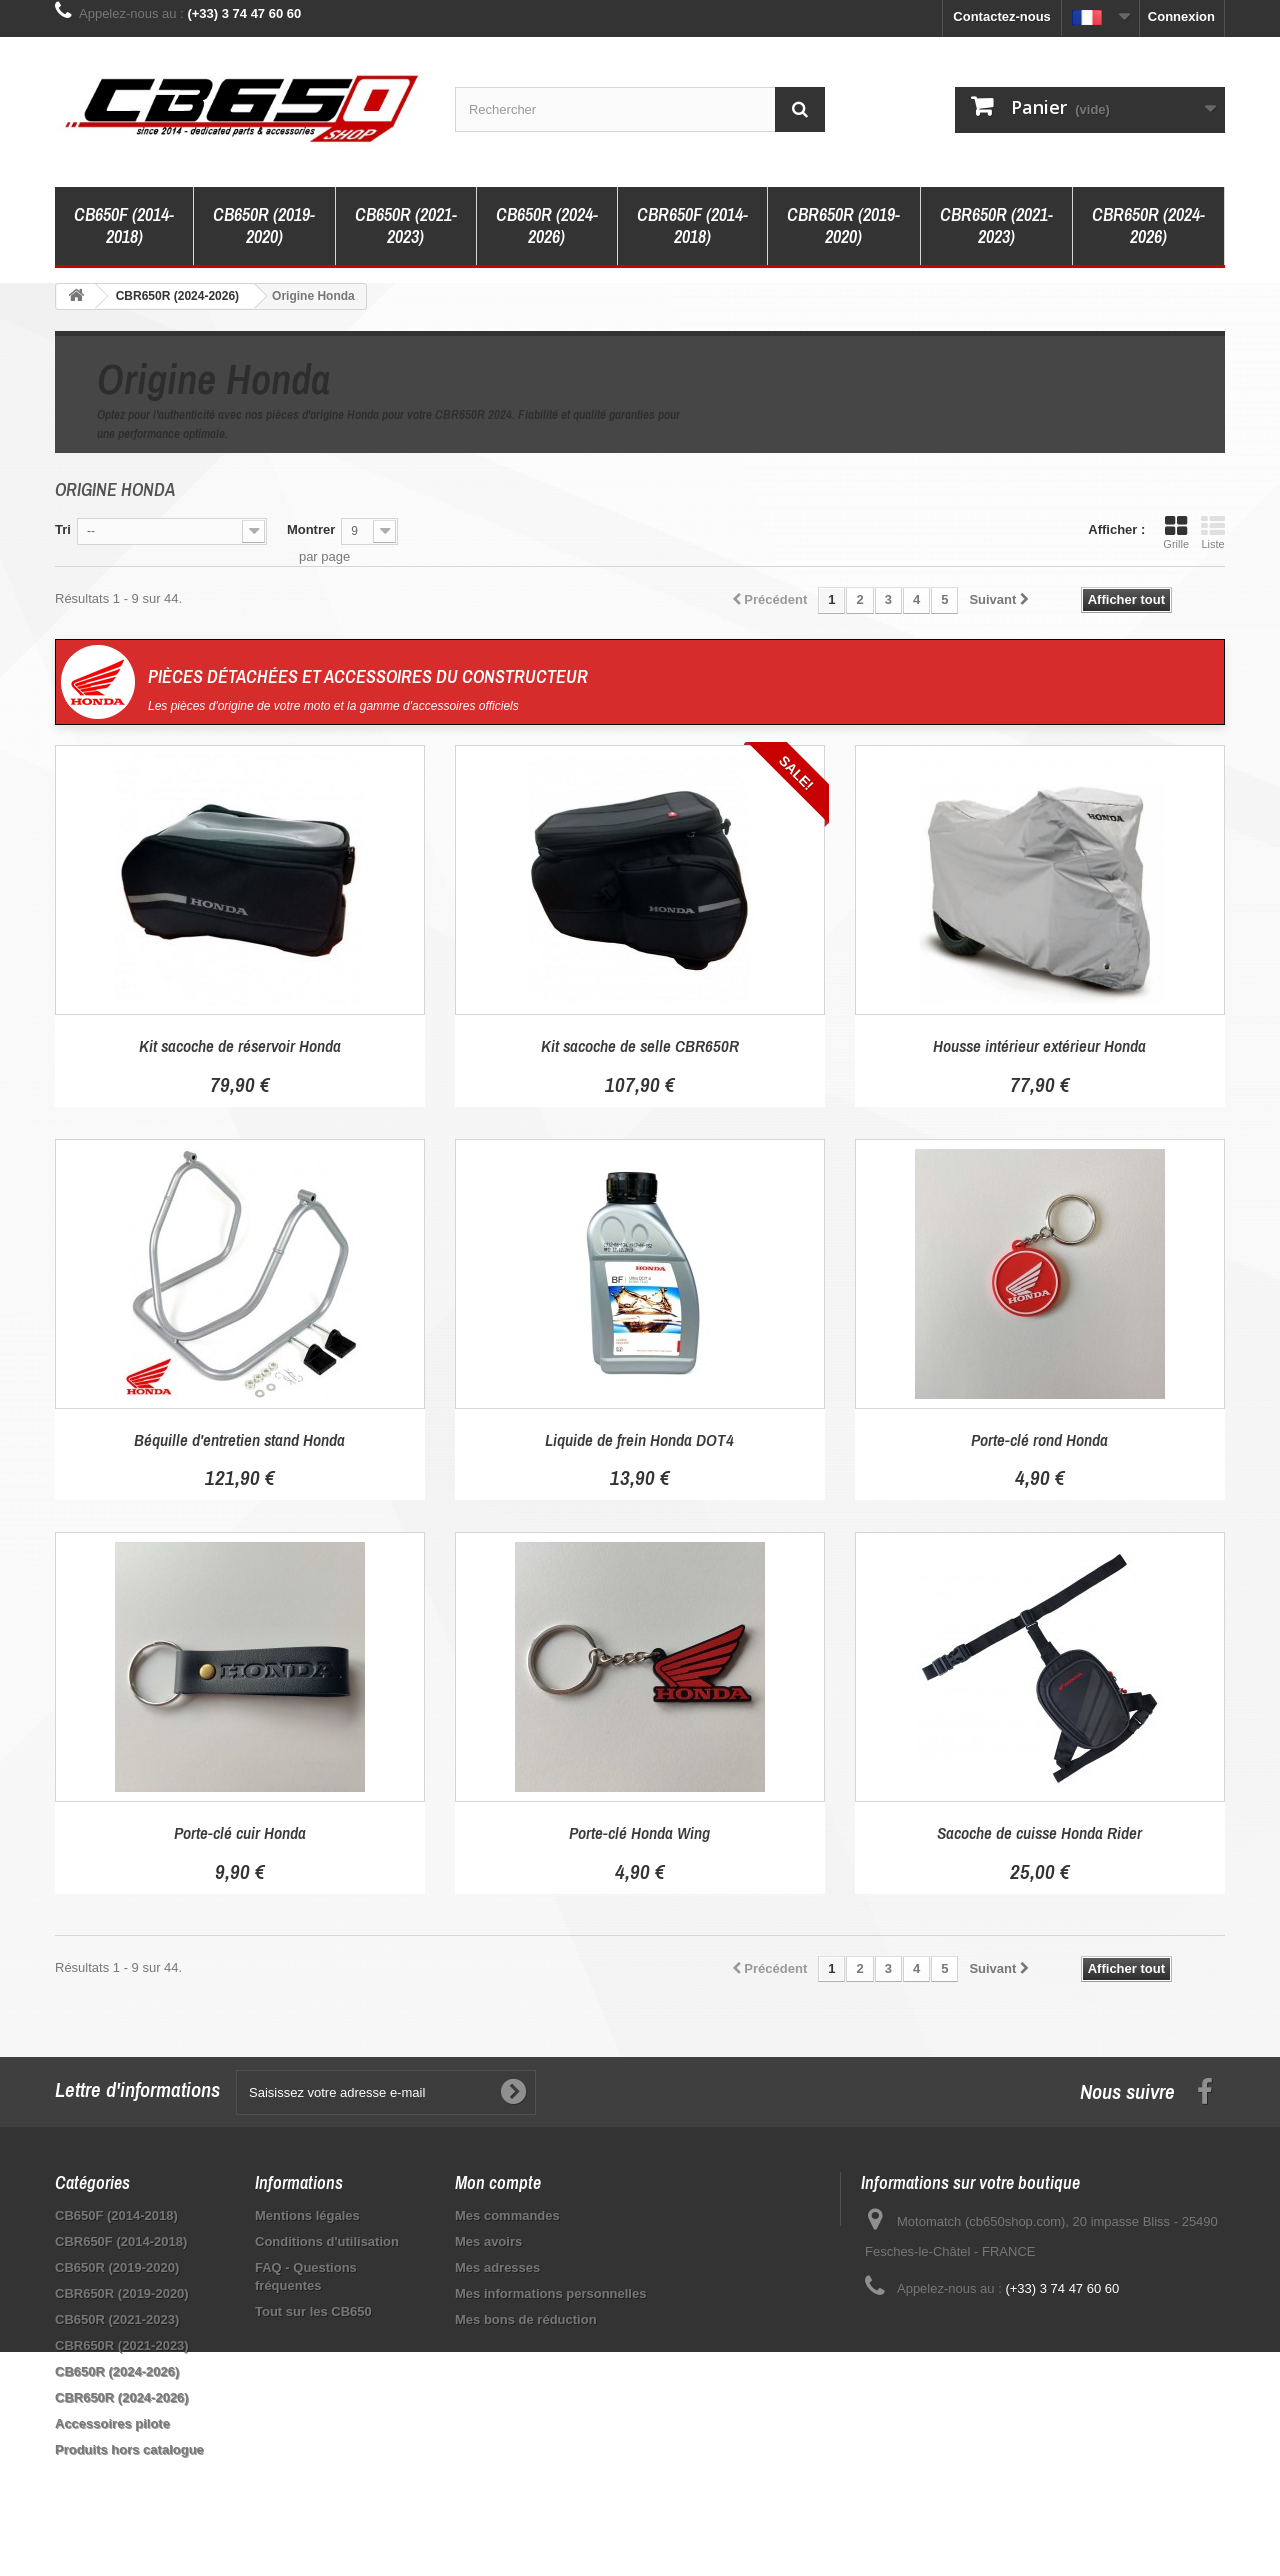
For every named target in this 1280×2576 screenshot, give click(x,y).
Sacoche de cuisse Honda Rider (1039, 1832)
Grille (1176, 532)
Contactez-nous (1002, 16)
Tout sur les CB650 (313, 2311)
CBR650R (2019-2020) (843, 225)
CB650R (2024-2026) (547, 225)
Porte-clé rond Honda (1039, 1439)
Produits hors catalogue (129, 2449)
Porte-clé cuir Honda (240, 1832)
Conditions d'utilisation (327, 2241)
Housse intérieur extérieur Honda (1039, 1045)
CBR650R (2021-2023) (996, 225)
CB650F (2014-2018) (124, 225)
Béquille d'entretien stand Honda (239, 1439)
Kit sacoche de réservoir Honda (240, 1045)
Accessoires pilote (112, 2423)
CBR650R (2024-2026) (1148, 225)
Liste (1213, 532)
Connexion (1181, 16)
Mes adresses (497, 2267)
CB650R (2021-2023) (406, 225)
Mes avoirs (488, 2241)
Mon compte (498, 2182)
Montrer (311, 529)
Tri (63, 529)
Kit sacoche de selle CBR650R (640, 1045)
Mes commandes (507, 2215)
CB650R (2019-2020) (264, 225)
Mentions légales (307, 2215)
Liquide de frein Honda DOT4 (639, 1439)
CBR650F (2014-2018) (692, 225)
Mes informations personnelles (550, 2293)
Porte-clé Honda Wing (639, 1832)
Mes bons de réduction (526, 2319)
